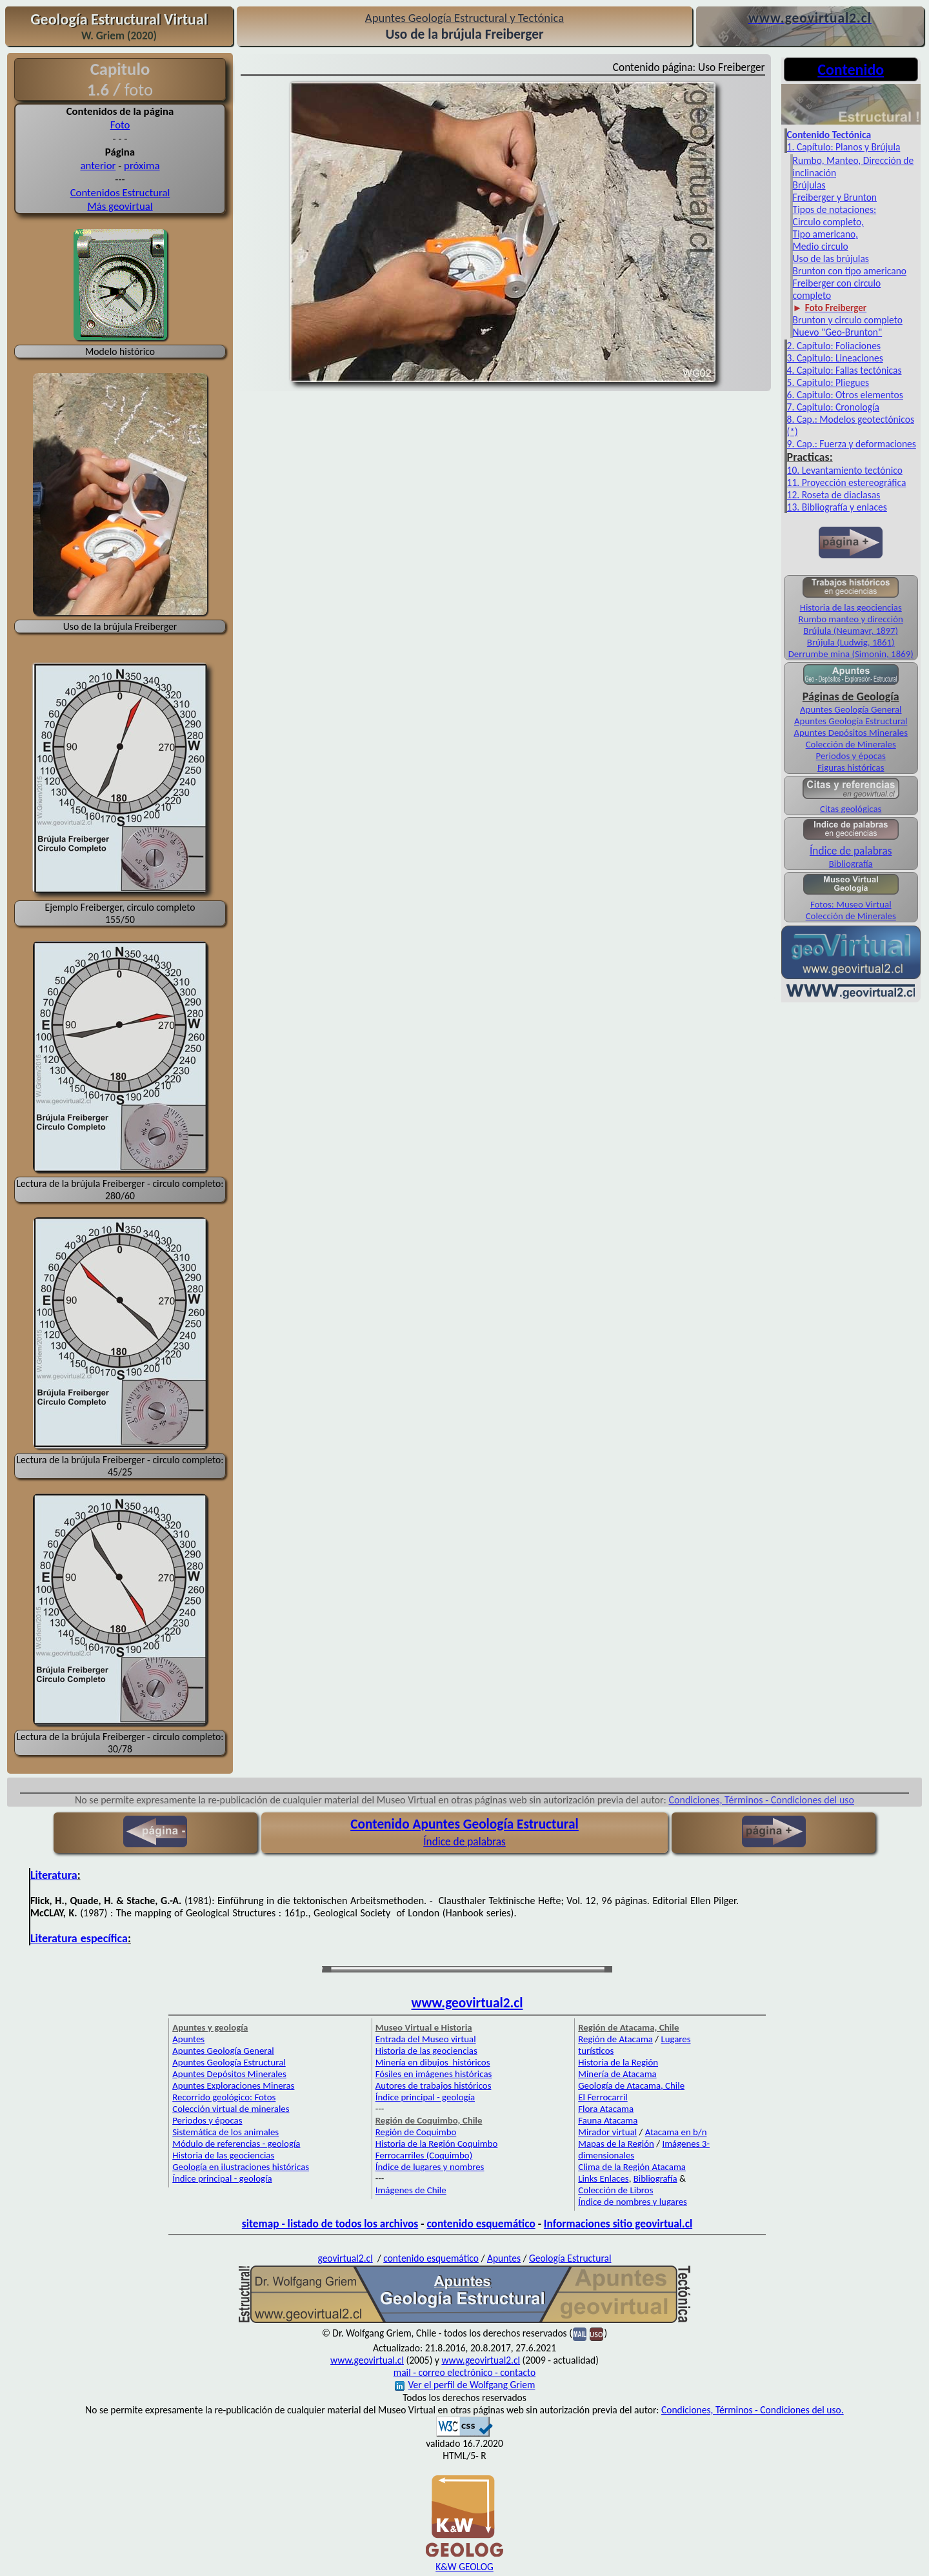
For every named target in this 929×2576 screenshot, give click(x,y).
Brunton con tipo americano (849, 271)
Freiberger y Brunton (835, 197)
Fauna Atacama (607, 2120)
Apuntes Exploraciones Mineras (233, 2085)
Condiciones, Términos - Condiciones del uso (762, 1800)
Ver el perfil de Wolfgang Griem (465, 2384)
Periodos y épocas (851, 756)
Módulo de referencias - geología (236, 2143)
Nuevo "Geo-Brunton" (838, 332)
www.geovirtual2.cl (467, 2002)
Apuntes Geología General (851, 709)
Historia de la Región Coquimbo (436, 2143)
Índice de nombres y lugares (632, 2201)
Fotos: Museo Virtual (851, 904)
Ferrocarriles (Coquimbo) (423, 2155)
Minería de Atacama (617, 2074)
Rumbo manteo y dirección (851, 619)
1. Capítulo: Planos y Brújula (844, 147)
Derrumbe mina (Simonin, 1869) (851, 654)
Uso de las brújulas (831, 258)
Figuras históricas (850, 767)
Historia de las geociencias (851, 607)
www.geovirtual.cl (367, 2360)
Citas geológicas (850, 809)
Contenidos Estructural (120, 192)
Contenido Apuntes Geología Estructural (464, 1824)
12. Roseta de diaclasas (834, 495)
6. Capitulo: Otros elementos (845, 395)
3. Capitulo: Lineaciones (835, 358)
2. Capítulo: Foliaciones (834, 346)
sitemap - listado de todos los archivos (330, 2223)
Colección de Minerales (851, 744)
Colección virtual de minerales (230, 2109)
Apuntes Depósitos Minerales (851, 732)
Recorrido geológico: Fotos (223, 2097)
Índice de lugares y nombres (429, 2167)
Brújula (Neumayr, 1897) (850, 630)
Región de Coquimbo (416, 2132)
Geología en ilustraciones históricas (240, 2167)
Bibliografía (851, 863)
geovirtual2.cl (344, 2258)
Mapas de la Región (616, 2143)
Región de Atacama (615, 2039)
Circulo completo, (828, 222)
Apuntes (188, 2039)
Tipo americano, (825, 234)
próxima (141, 165)
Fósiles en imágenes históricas (433, 2074)
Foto (120, 125)
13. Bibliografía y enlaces (837, 507)
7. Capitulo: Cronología (833, 407)
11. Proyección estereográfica (846, 482)
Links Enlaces (603, 2178)
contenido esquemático (480, 2223)
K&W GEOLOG (464, 2567)
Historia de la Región (618, 2062)
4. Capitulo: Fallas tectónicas (844, 370)
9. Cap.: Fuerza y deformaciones (851, 444)
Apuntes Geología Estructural (851, 721)
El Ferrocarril (603, 2097)
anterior (97, 165)
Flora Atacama (606, 2109)
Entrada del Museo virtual (425, 2039)
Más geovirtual (119, 206)
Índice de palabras (851, 851)
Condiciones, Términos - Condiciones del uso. (752, 2410)
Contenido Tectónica (829, 134)
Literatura (53, 1875)
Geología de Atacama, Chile (631, 2085)
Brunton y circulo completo (848, 320)
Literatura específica (79, 1938)
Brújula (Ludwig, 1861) (851, 642)
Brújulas (809, 185)
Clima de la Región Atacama (632, 2167)
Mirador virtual (607, 2132)
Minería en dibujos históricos (432, 2062)
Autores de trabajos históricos (433, 2085)
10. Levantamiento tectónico (845, 470)
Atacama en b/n (676, 2132)
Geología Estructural (570, 2258)
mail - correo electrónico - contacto (464, 2372)
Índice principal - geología (222, 2178)
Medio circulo (820, 246)
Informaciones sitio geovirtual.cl (618, 2223)
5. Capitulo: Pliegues (828, 382)
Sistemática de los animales (225, 2132)
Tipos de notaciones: (835, 209)
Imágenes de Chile (410, 2190)
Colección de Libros (615, 2190)
